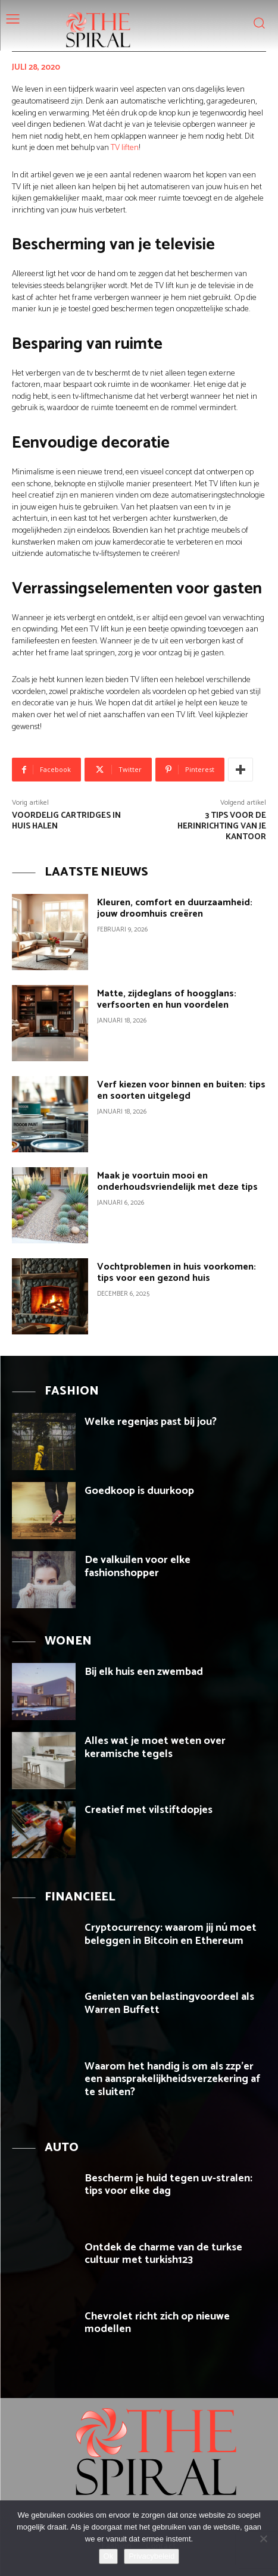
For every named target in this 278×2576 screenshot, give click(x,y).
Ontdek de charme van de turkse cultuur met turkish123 (163, 2254)
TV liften (125, 148)
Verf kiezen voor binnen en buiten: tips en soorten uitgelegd (181, 1090)
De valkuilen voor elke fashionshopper (137, 1566)
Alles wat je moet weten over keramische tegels (155, 1747)
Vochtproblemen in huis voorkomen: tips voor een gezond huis (176, 1272)
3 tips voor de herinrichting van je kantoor (221, 826)
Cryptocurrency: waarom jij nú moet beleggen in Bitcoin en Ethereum (171, 1934)
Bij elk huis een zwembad (144, 1672)
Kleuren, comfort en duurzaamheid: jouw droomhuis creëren (174, 908)
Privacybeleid (151, 2556)
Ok (109, 2556)
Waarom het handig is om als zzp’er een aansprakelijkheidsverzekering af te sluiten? (172, 2079)
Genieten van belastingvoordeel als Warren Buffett (169, 2003)
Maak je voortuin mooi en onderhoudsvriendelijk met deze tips (177, 1181)
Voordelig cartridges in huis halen (66, 821)
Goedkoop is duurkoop (139, 1491)
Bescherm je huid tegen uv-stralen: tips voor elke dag (168, 2184)
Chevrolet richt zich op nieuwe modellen (157, 2323)
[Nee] (263, 2538)
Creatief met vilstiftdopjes (149, 1810)
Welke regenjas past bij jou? (151, 1422)
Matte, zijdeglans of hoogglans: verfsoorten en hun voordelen (166, 999)
